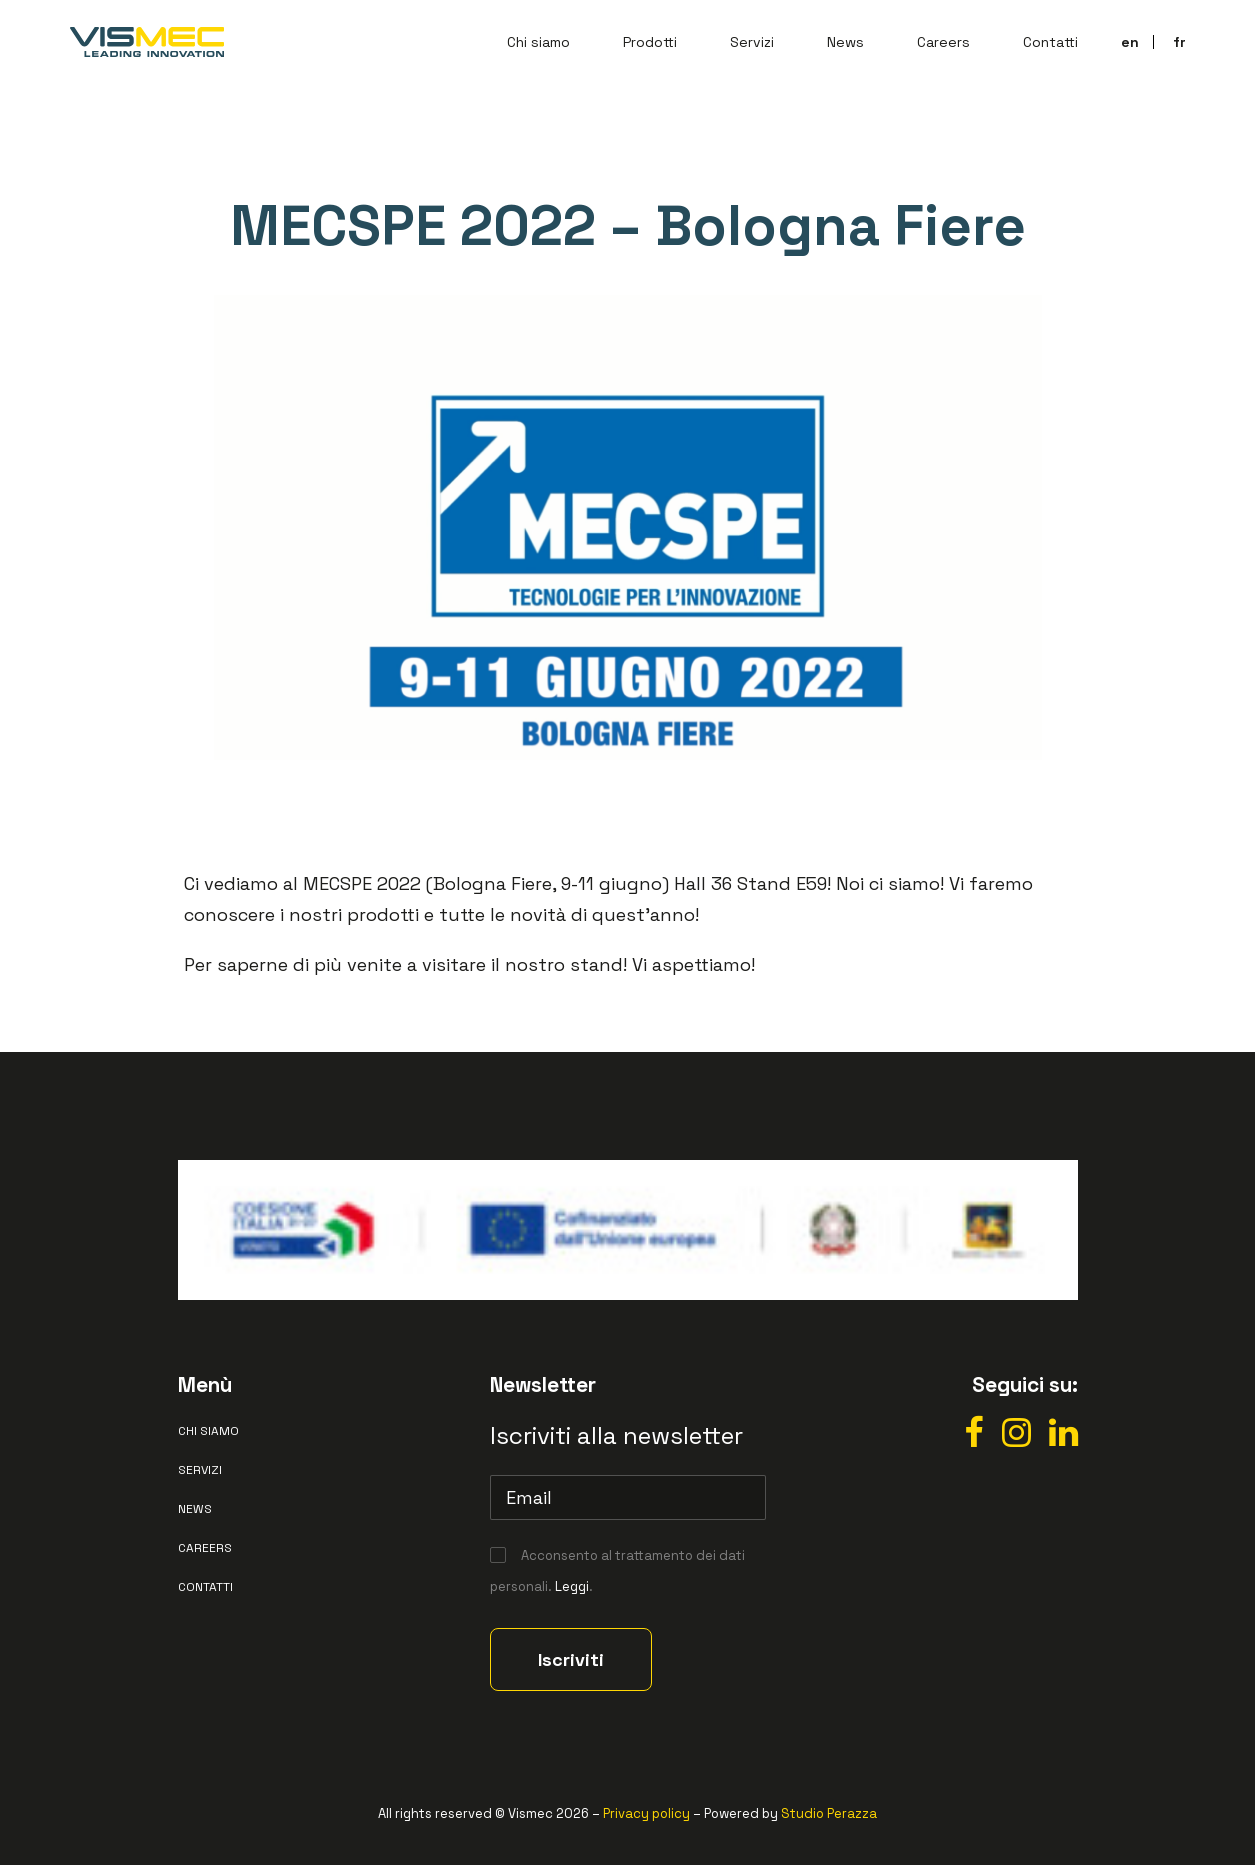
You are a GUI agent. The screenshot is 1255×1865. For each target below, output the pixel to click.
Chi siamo (538, 42)
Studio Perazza (829, 1813)
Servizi (752, 42)
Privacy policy (646, 1813)
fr (1179, 42)
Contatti (1050, 42)
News (845, 42)
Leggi (572, 1586)
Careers (943, 42)
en (1130, 42)
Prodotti (650, 42)
